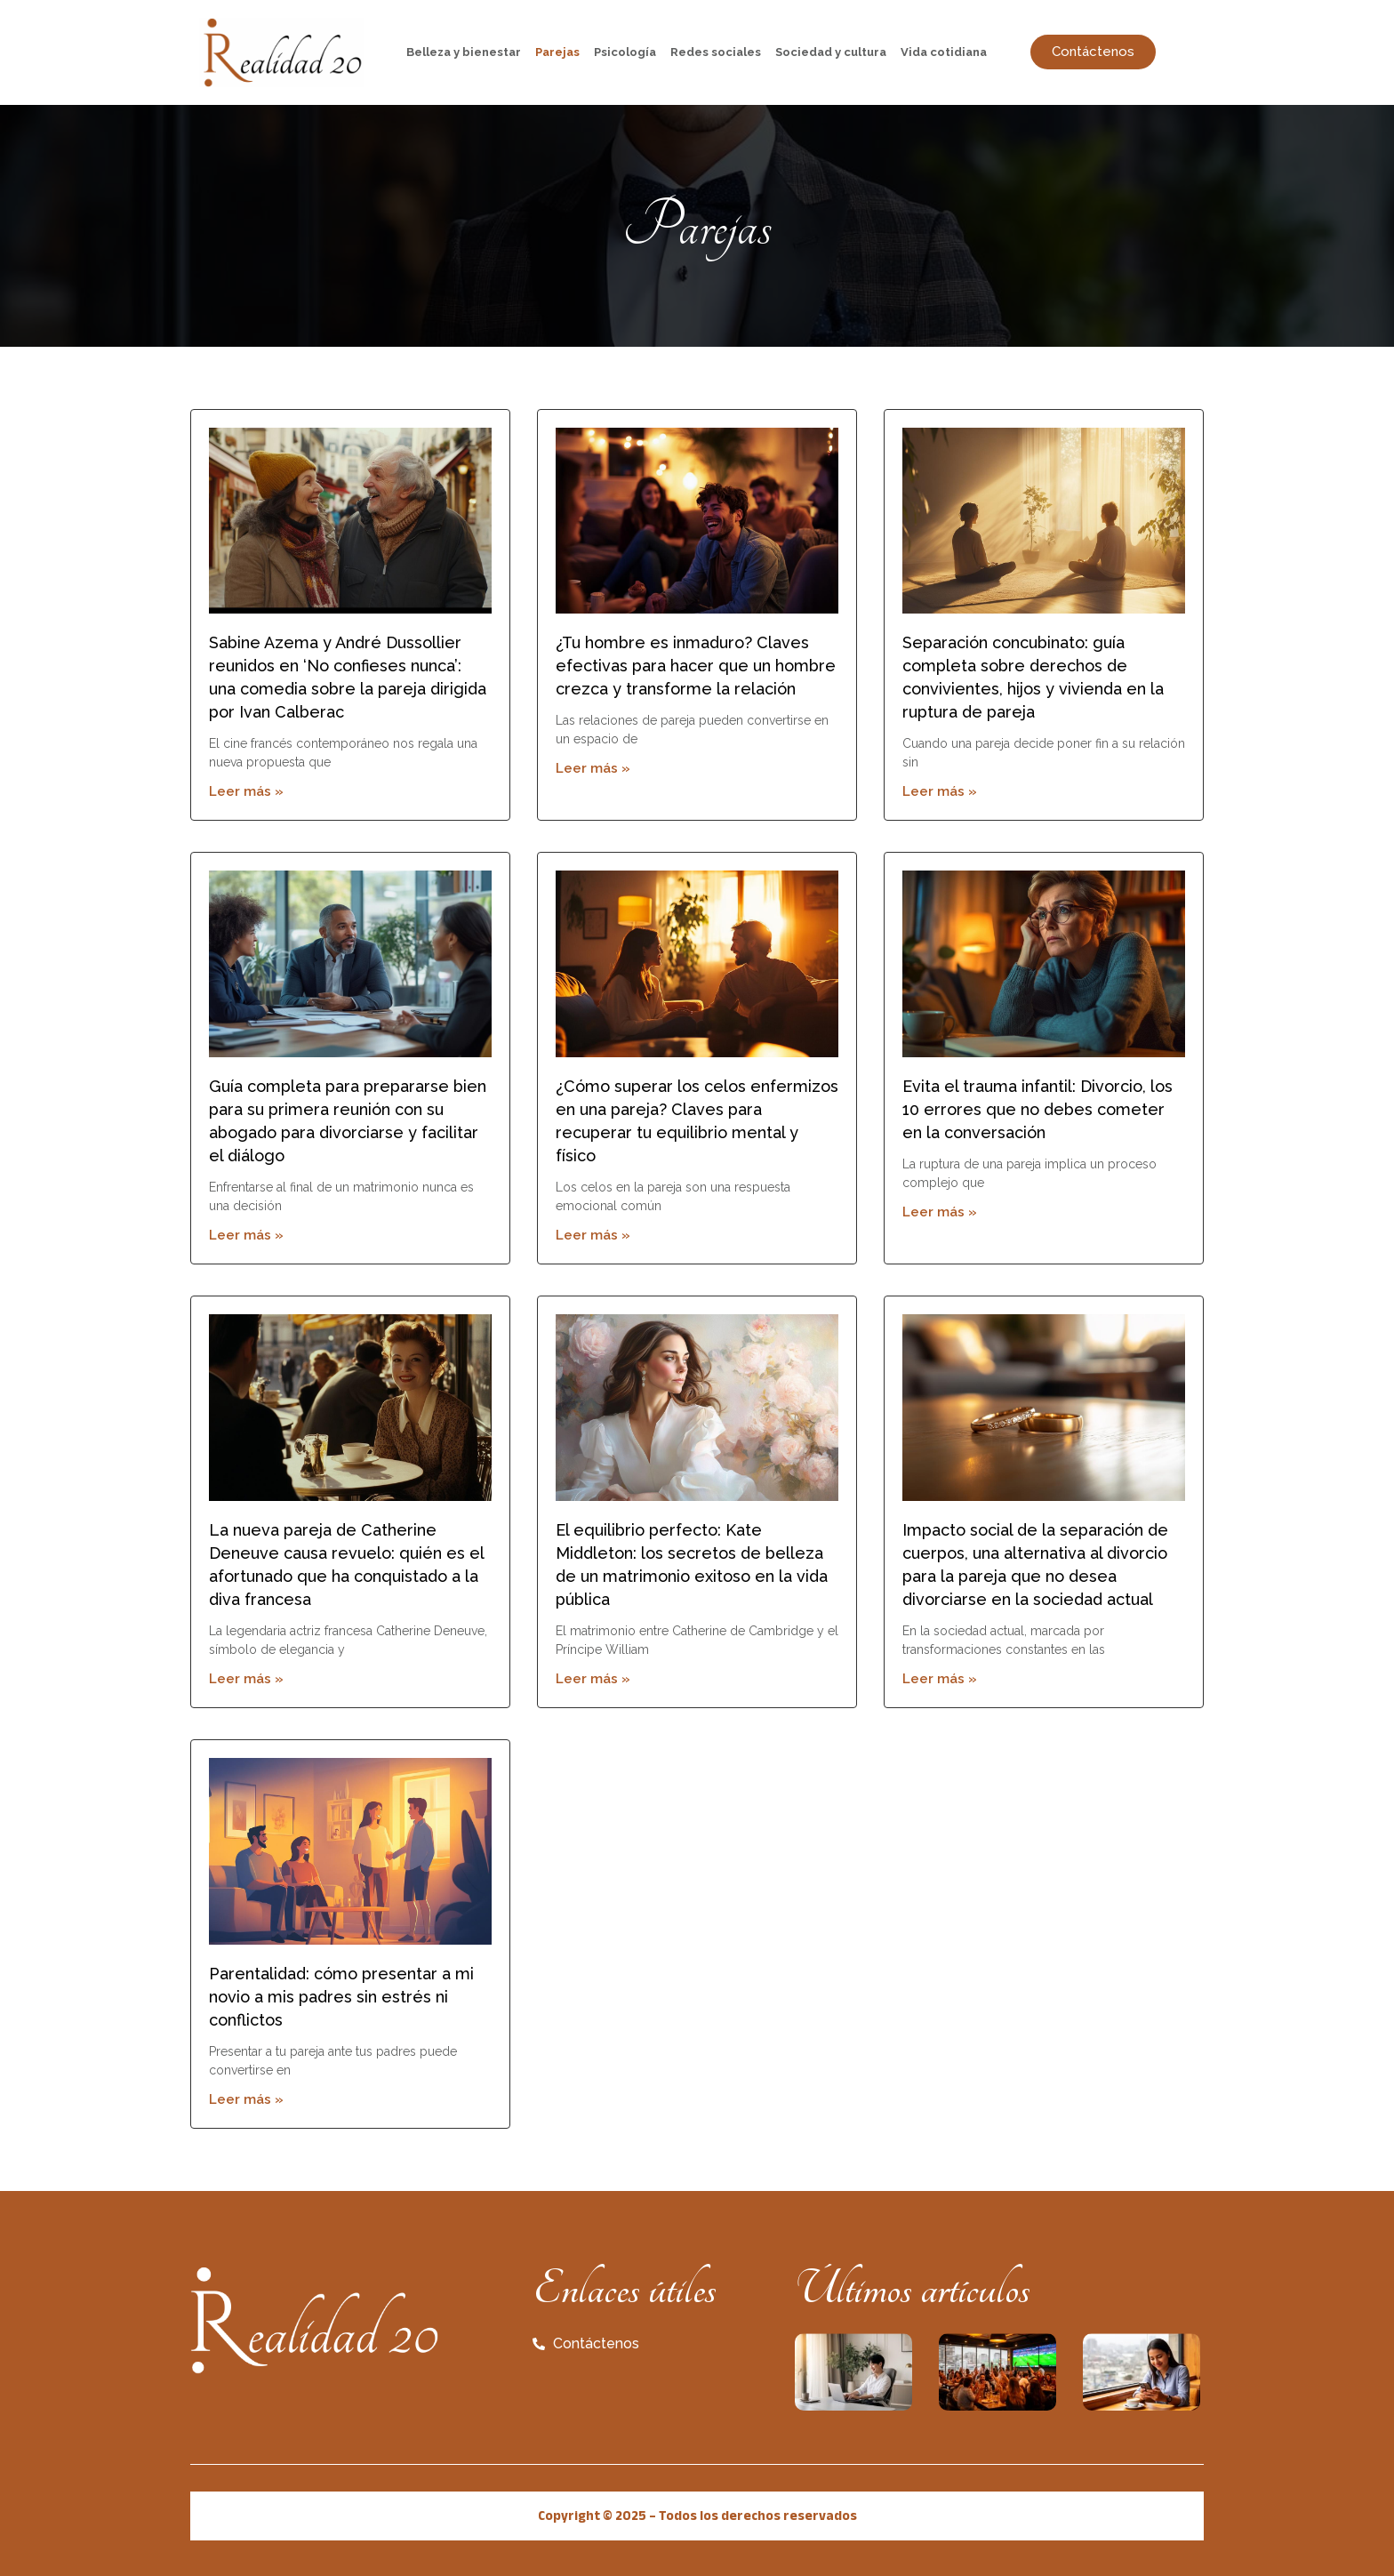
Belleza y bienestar (463, 52)
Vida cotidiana (944, 52)
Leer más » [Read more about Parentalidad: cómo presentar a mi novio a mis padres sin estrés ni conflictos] (246, 2099)
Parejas (557, 52)
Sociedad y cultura (830, 52)
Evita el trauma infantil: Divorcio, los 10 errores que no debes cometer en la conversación (1037, 1109)
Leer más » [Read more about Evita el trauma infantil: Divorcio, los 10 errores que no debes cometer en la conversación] (939, 1212)
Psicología (625, 52)
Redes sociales (715, 52)
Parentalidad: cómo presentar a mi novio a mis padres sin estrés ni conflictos (341, 1996)
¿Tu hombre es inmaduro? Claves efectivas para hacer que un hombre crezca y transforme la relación (696, 665)
